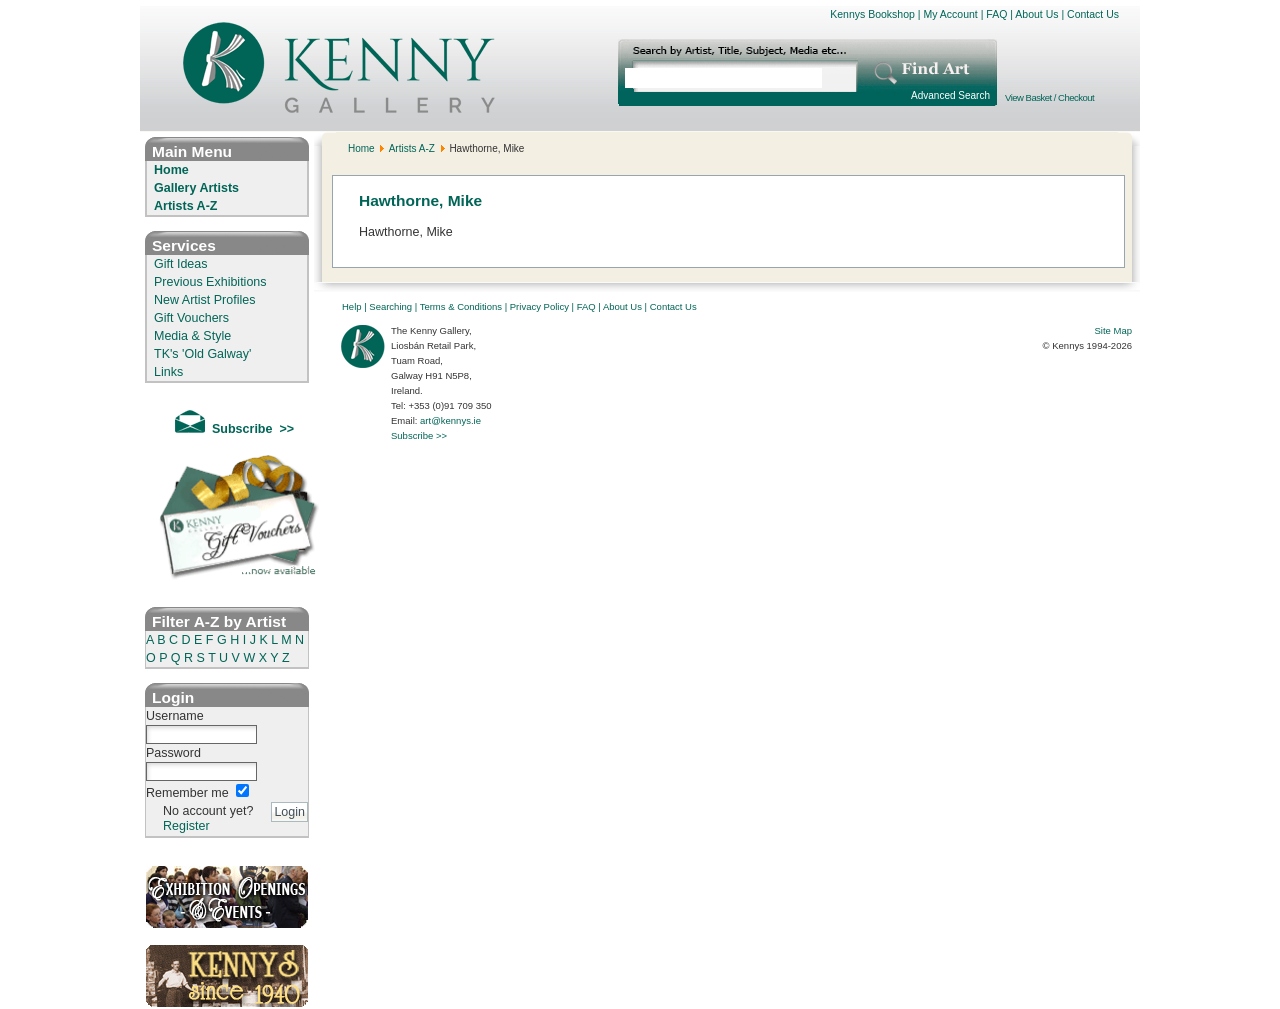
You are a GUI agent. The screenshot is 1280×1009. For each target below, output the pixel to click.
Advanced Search (950, 95)
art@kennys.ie (450, 420)
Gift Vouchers (191, 318)
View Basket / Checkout (1049, 97)
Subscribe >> (419, 435)
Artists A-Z (185, 206)
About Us (1036, 14)
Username (175, 716)
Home (171, 170)
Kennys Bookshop (872, 14)
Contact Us (1093, 14)
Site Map (1114, 330)
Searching (390, 306)
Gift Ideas (181, 264)
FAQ (996, 14)
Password (173, 753)
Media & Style (192, 336)
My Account (950, 14)
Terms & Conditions (461, 306)
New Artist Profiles (204, 300)
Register (186, 826)
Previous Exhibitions (210, 282)
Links (168, 372)
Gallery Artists (196, 188)
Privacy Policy (539, 306)
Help (352, 306)
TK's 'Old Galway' (202, 354)
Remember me (187, 793)
